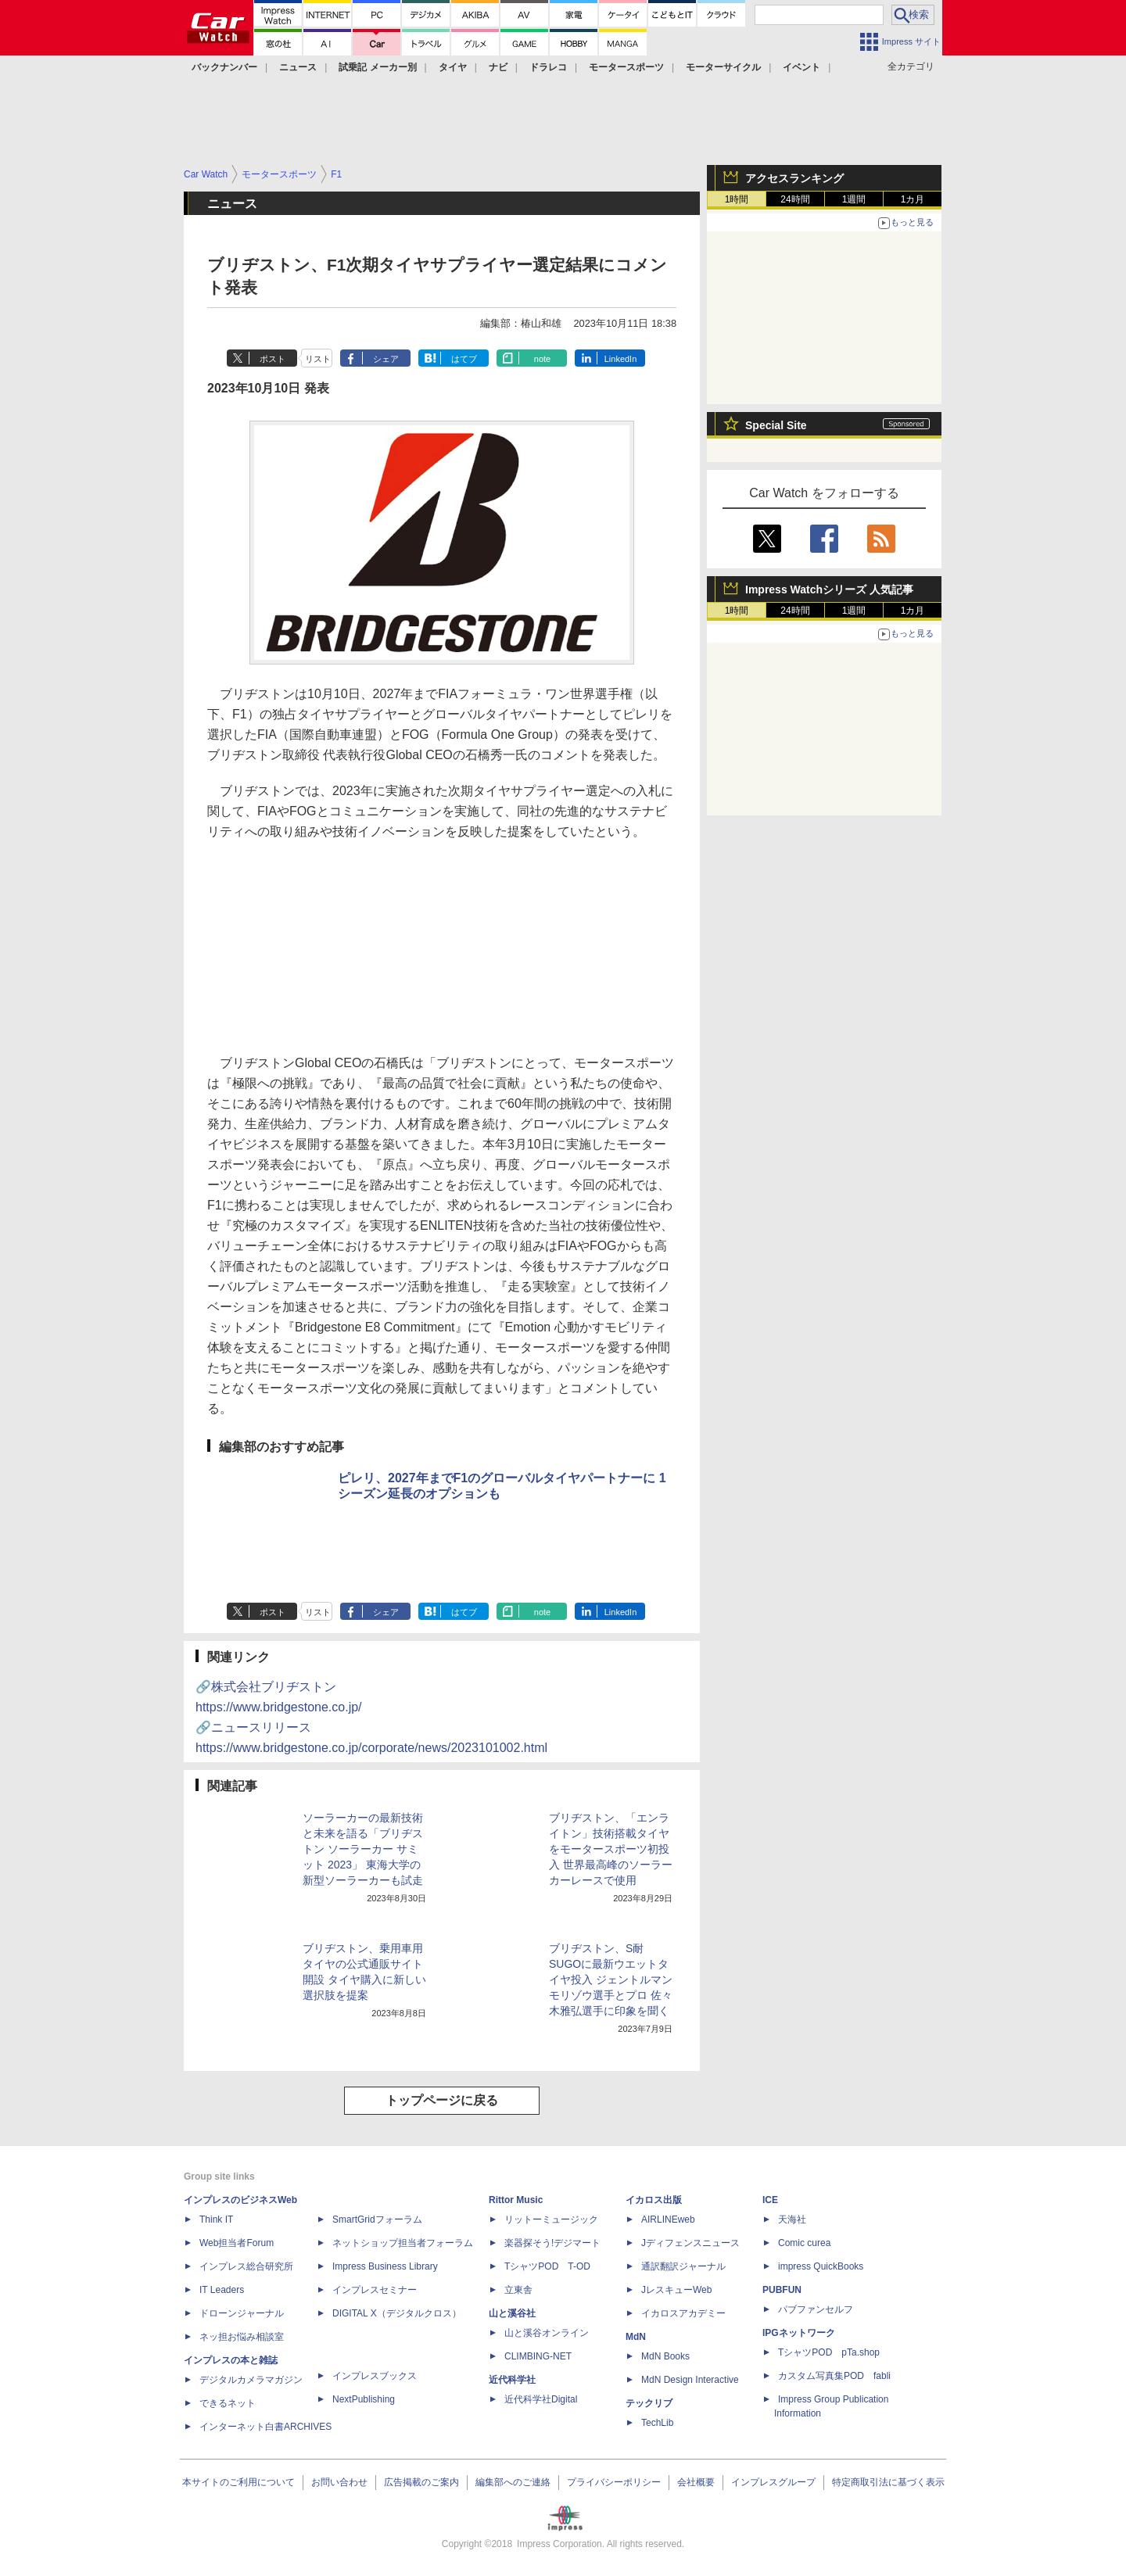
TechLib (657, 2422)
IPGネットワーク (798, 2332)
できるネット (227, 2403)
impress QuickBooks (820, 2266)
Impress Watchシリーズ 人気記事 (829, 589)
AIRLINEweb (668, 2219)
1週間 (854, 199)
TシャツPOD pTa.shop (829, 2352)
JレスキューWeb (676, 2289)
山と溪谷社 (512, 2313)
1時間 (737, 199)
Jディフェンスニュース (690, 2242)
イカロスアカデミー (683, 2313)
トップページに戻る (441, 2100)
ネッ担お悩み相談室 (241, 2336)
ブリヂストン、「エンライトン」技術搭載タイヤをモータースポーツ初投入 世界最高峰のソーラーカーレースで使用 (610, 1848)
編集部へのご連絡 (512, 2482)
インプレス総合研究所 (246, 2266)
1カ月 (913, 199)
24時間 (794, 199)
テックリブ (649, 2403)
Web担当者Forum (236, 2242)
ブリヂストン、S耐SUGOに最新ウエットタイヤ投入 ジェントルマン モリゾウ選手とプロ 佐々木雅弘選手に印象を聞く (610, 1979)
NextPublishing (363, 2399)
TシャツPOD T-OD (547, 2266)
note (542, 359)
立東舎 (518, 2289)
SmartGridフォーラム (377, 2219)
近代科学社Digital (540, 2399)
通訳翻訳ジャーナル (683, 2266)
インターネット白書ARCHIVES (265, 2426)
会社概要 (696, 2482)
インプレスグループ (773, 2482)
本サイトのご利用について (238, 2482)
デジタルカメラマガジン (251, 2379)
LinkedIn (620, 359)
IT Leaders (221, 2289)
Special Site (776, 425)
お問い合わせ (339, 2482)
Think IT (216, 2219)
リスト (318, 359)
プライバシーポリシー (614, 2482)
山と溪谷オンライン (546, 2332)
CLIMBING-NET (538, 2356)
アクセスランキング (794, 178)
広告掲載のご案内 (421, 2482)
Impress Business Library (385, 2266)
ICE (770, 2199)
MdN (636, 2336)
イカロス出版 (654, 2199)
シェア (386, 359)
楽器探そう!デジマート (552, 2242)
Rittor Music (516, 2199)
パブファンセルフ (815, 2309)
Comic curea (804, 2242)
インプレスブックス (374, 2375)
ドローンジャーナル (241, 2313)
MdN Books (665, 2356)
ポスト (272, 359)
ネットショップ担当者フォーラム (402, 2242)
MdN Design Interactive (690, 2379)
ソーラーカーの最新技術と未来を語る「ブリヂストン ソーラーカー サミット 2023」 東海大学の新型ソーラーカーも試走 (363, 1848)
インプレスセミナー (374, 2289)
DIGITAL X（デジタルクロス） (396, 2313)
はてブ (464, 359)
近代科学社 (512, 2379)
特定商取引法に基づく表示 (888, 2482)
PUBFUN (781, 2289)
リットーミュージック (551, 2219)
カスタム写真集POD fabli (834, 2375)
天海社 (792, 2219)
